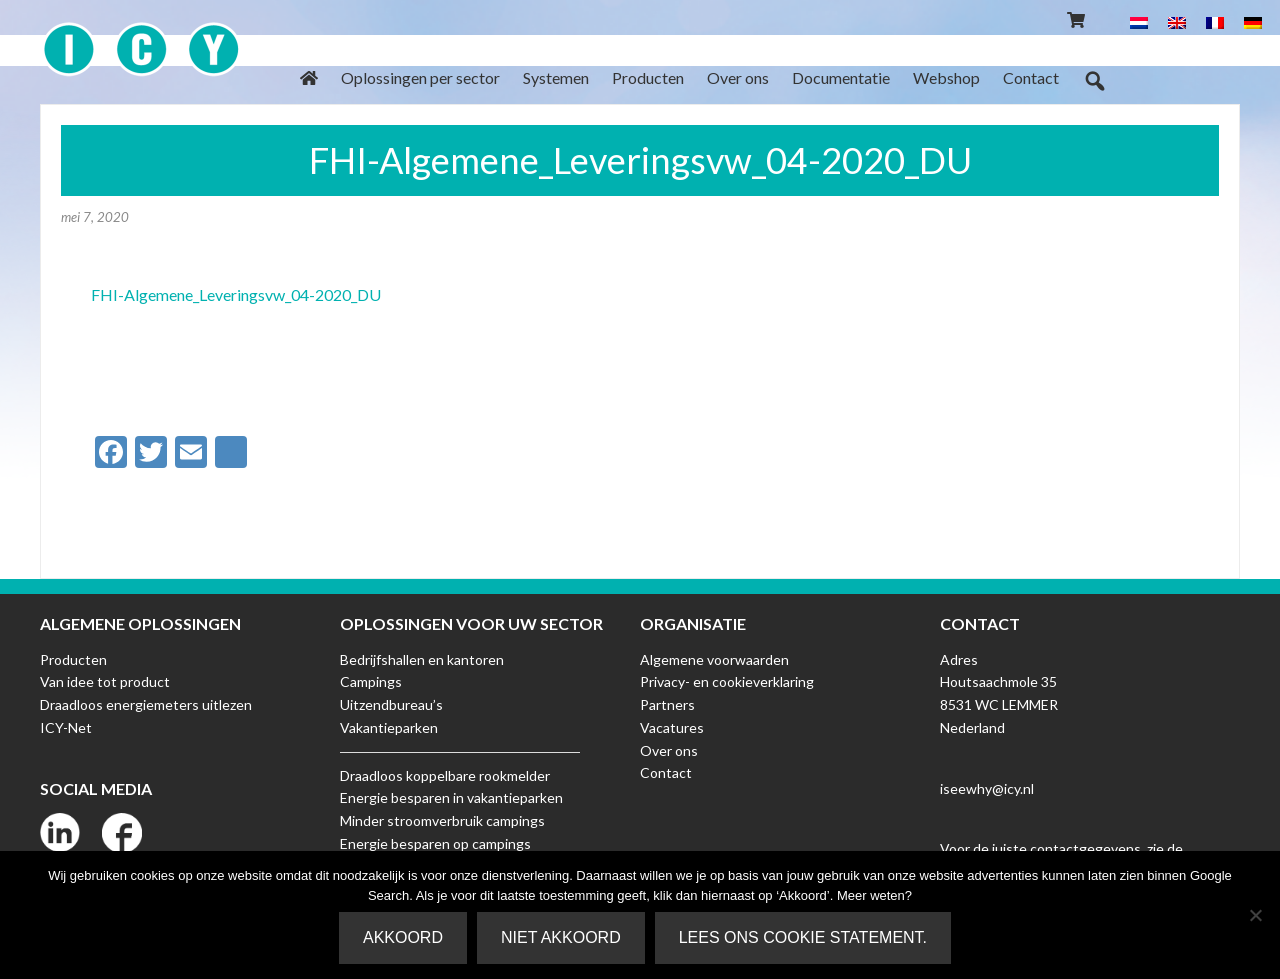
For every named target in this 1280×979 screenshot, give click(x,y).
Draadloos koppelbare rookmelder (445, 775)
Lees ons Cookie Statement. (803, 937)
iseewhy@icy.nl (987, 788)
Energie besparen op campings (435, 843)
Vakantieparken (389, 727)
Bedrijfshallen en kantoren (422, 659)
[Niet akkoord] (1255, 915)
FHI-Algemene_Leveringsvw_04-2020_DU (236, 294)
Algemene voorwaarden (714, 659)
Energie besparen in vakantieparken (451, 797)
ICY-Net (66, 727)
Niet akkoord (561, 937)
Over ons (669, 750)
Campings (371, 681)
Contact (666, 772)
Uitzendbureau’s (391, 704)
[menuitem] (1139, 21)
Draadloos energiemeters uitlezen (146, 704)
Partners (667, 704)
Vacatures (672, 727)
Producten (73, 659)
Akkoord (403, 937)
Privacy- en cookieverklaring (727, 681)
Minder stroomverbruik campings (442, 820)
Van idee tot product (105, 681)
